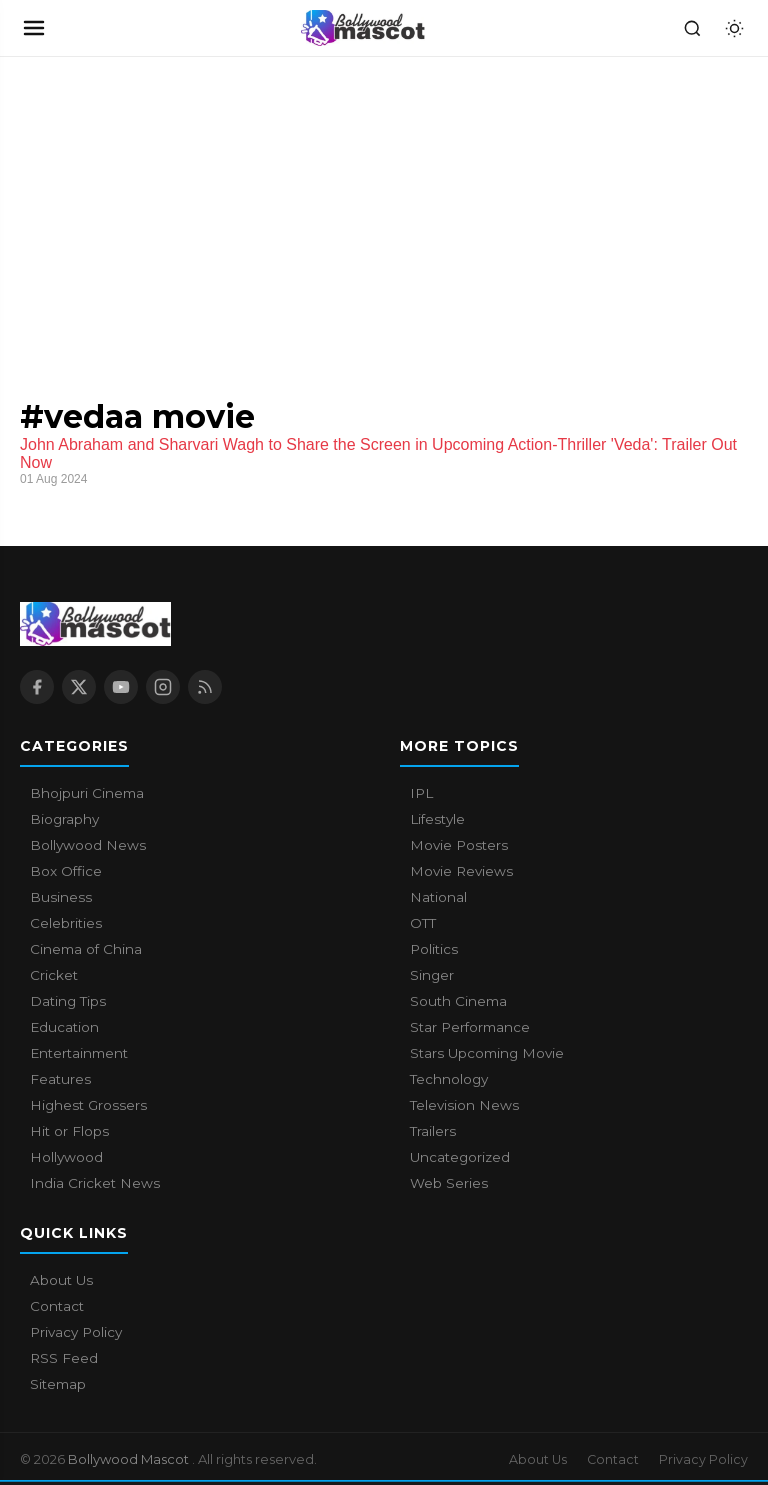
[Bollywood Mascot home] (363, 28)
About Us (61, 1280)
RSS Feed (64, 1358)
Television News (464, 1105)
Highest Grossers (88, 1105)
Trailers (433, 1131)
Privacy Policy (76, 1332)
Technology (449, 1079)
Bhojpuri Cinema (87, 793)
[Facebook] (37, 687)
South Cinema (458, 1001)
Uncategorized (460, 1157)
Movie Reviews (461, 871)
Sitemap (58, 1384)
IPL (421, 793)
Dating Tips (68, 1001)
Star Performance (470, 1027)
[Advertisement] (150, 207)
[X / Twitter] (79, 687)
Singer (432, 975)
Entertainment (79, 1053)
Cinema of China (86, 949)
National (438, 897)
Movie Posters (459, 845)
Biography (64, 819)
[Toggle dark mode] (734, 28)
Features (60, 1079)
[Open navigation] (34, 28)
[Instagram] (163, 687)
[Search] (692, 28)
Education (64, 1027)
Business (61, 897)
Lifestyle (437, 819)
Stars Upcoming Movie (487, 1053)
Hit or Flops (69, 1131)
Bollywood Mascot (130, 1459)
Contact (57, 1306)
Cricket (54, 975)
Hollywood (66, 1157)
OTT (423, 923)
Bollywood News (88, 845)
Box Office (66, 871)
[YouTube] (121, 687)
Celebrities (66, 923)
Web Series (449, 1183)
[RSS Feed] (205, 687)
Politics (434, 949)
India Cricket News (95, 1183)
